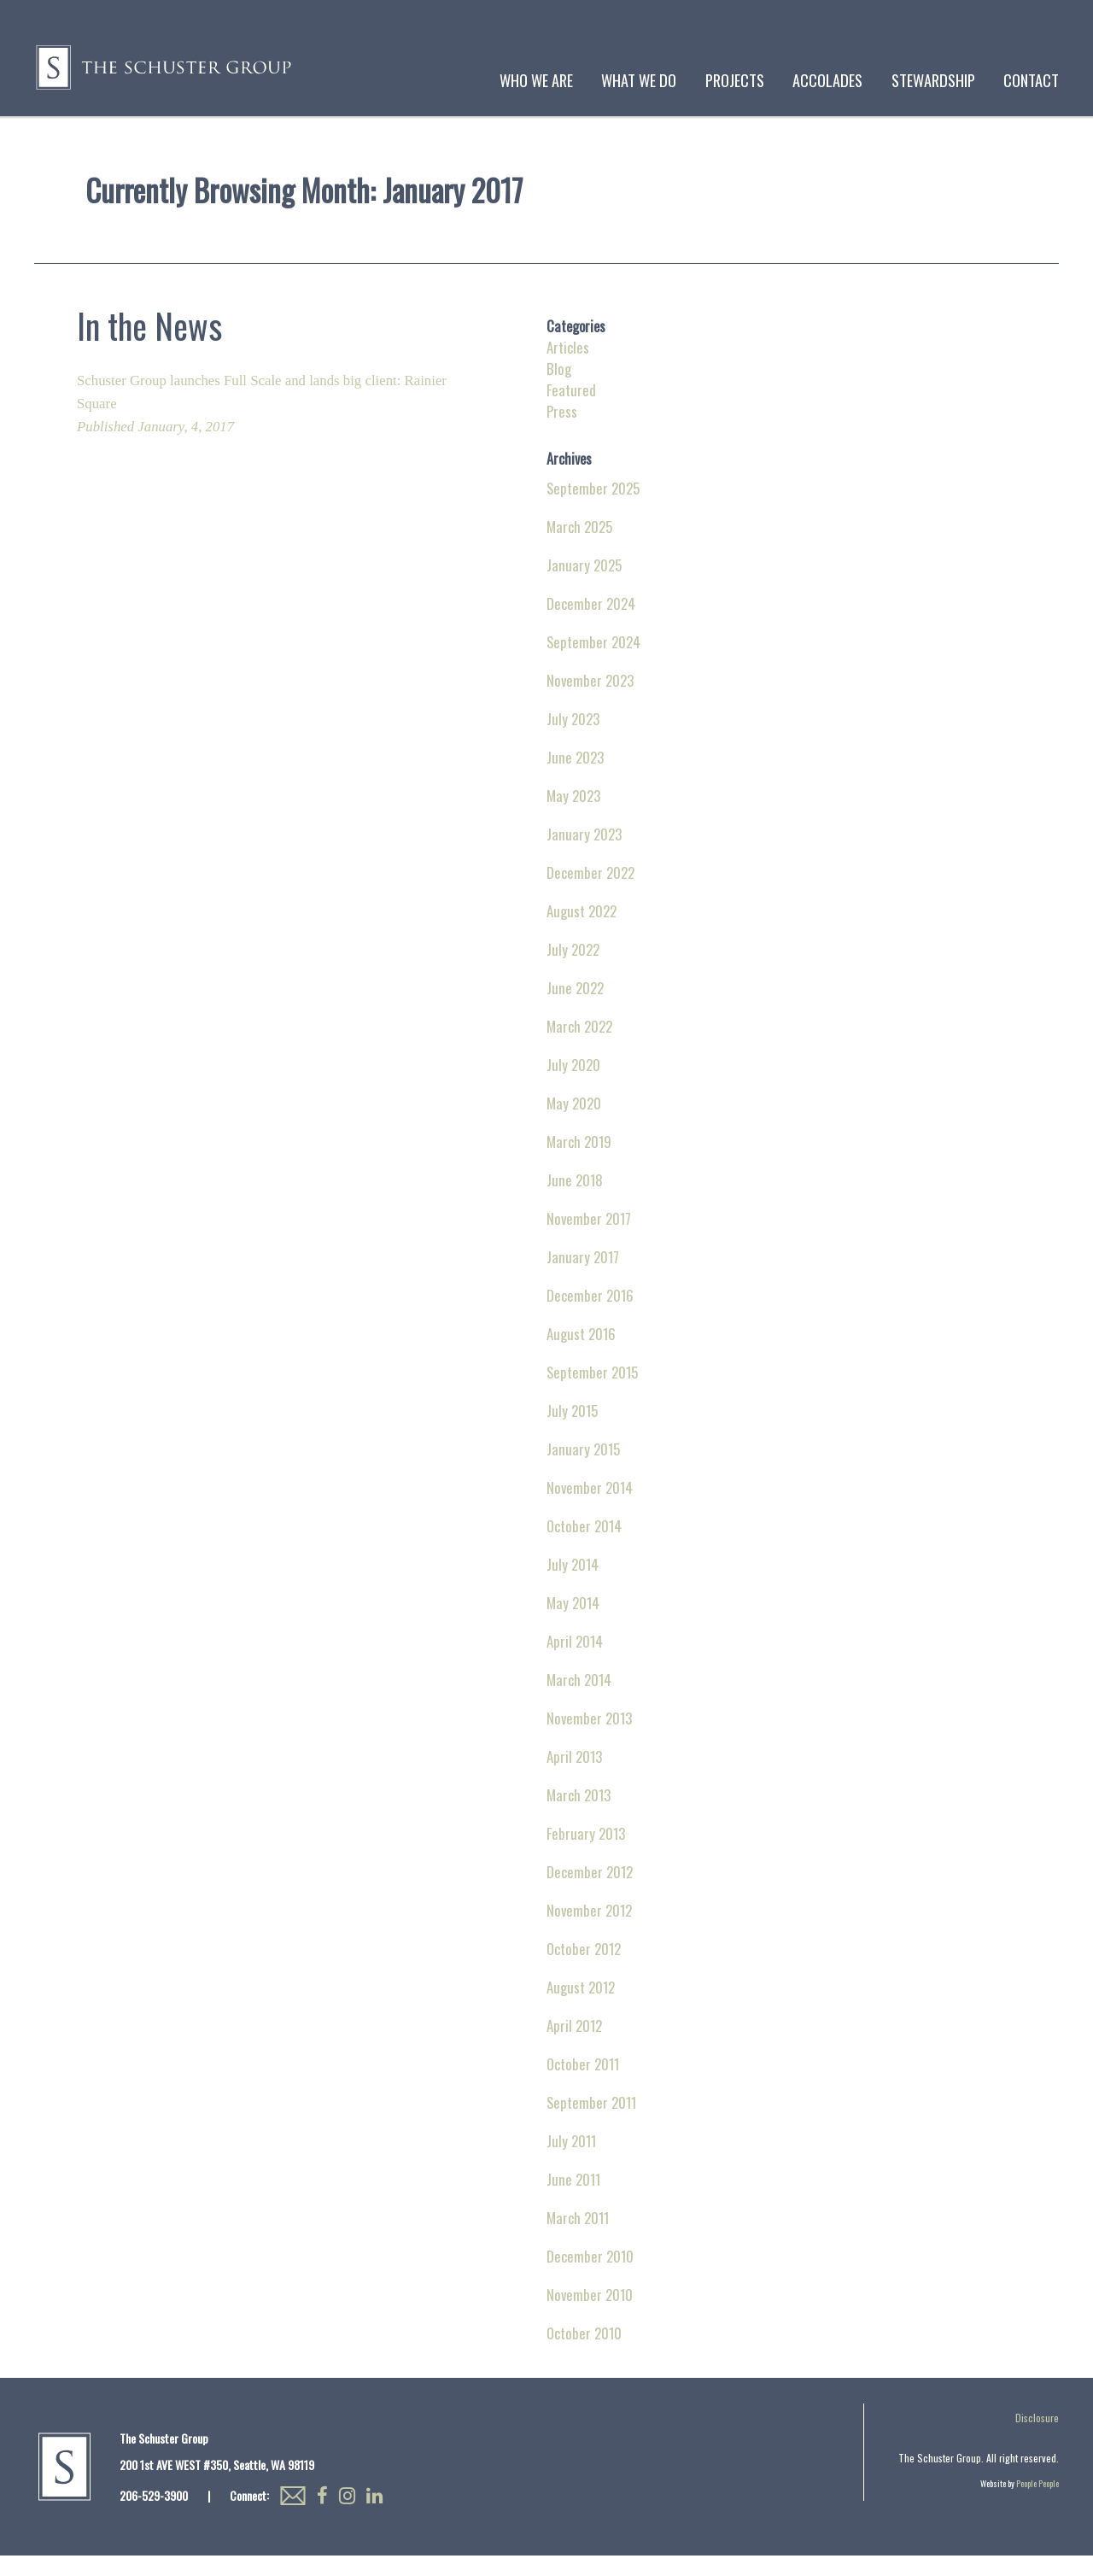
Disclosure (1037, 2438)
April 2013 (574, 1777)
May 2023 (573, 816)
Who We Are (536, 79)
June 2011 (573, 2199)
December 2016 (590, 1315)
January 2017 (582, 1277)
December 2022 (590, 893)
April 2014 (574, 1661)
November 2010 (589, 2315)
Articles (567, 367)
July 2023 (572, 739)
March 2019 (578, 1162)
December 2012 (589, 1892)
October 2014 (584, 1546)
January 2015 (583, 1469)
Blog (558, 389)
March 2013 (578, 1815)
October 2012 (583, 1969)
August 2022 (581, 931)
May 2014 (572, 1623)
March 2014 (578, 1700)
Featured (571, 410)
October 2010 (584, 2353)
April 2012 (574, 2046)
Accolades (827, 79)
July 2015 (572, 1431)
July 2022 (572, 970)
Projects (734, 79)
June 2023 (575, 777)
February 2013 (585, 1854)
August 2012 (580, 2007)
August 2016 (581, 1354)
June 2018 (574, 1200)
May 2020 (573, 1123)
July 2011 (571, 2161)
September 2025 (593, 508)
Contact (1031, 79)
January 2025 (584, 585)
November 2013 (589, 1738)
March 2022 (579, 1046)
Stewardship (933, 79)
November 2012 (589, 1930)
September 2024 (593, 662)
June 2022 (575, 1008)
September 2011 (591, 2123)
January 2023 (584, 854)
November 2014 (589, 1508)
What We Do (638, 79)
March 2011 (577, 2238)
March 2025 (579, 547)
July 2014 (572, 1584)
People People (1037, 2503)
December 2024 (590, 624)
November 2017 (588, 1239)
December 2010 (590, 2276)
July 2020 (573, 1085)
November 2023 (590, 700)
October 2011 (582, 2084)
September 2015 (592, 1392)
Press (561, 431)
